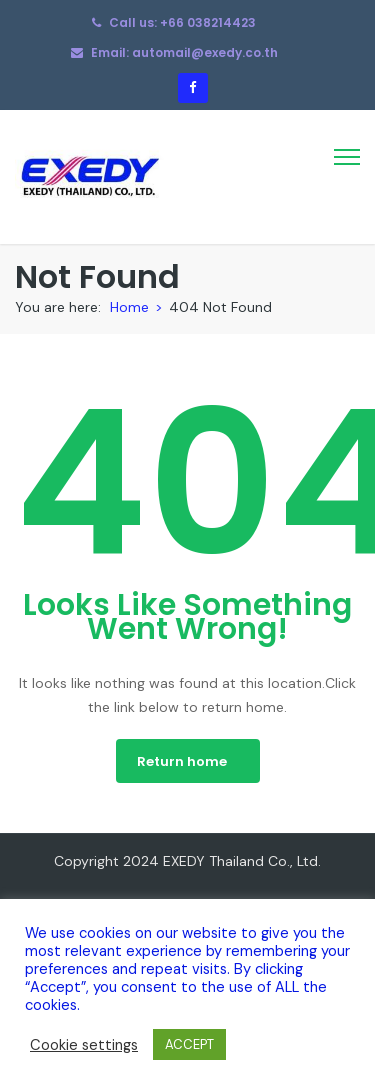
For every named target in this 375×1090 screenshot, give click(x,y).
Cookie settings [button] (84, 1045)
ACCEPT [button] (189, 1044)
